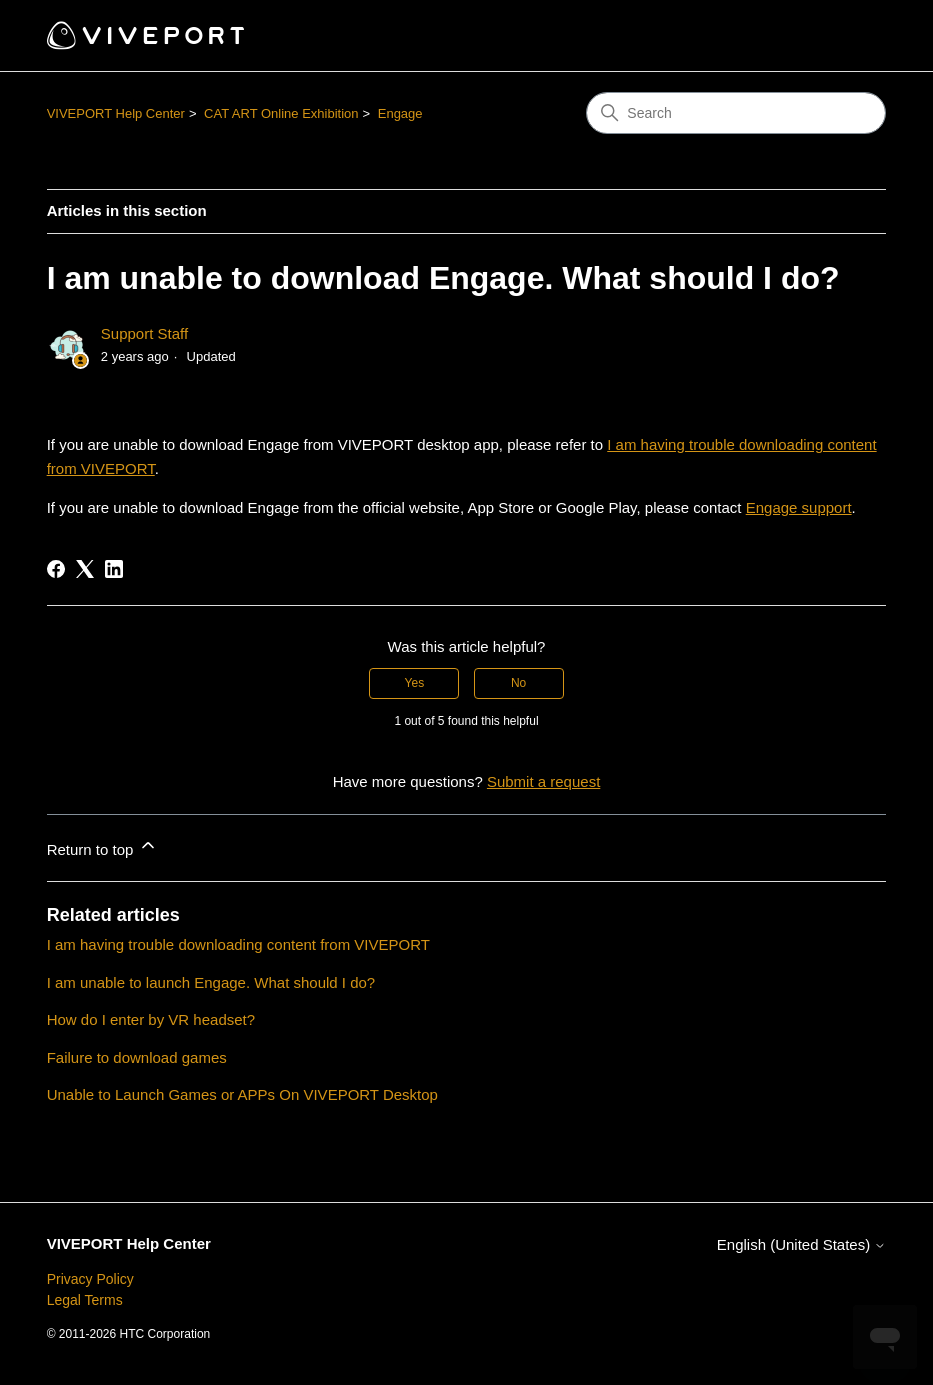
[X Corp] (85, 569)
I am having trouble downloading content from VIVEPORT (238, 944)
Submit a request (543, 781)
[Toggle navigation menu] (850, 36)
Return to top (102, 846)
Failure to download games (137, 1057)
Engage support (799, 507)
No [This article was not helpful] (518, 683)
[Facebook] (56, 569)
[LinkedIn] (114, 569)
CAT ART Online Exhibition (281, 113)
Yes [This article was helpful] (415, 683)
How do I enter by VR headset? (151, 1019)
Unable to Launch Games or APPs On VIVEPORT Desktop (242, 1094)
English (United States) (802, 1244)
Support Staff (144, 333)
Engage (400, 113)
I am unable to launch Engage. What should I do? (211, 982)
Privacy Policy (90, 1279)
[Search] (736, 113)
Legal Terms (85, 1300)
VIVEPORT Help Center (116, 113)
